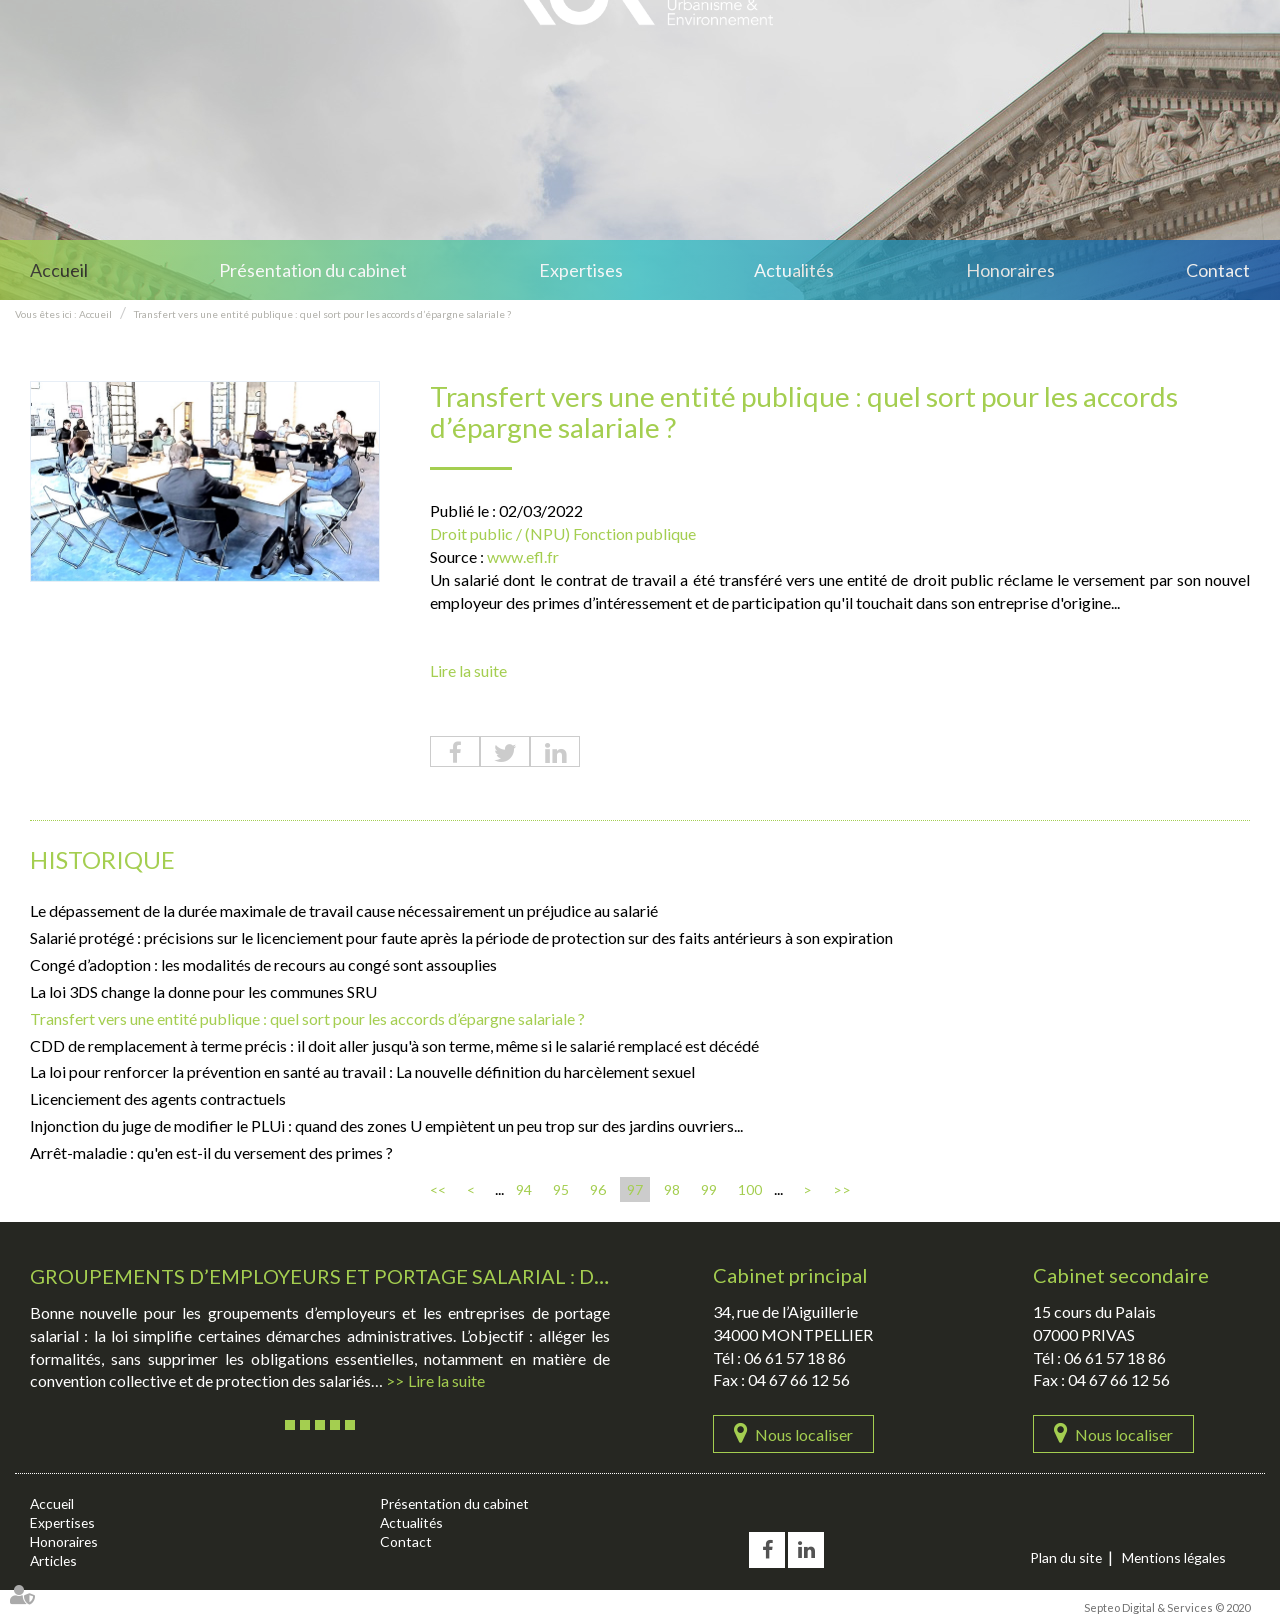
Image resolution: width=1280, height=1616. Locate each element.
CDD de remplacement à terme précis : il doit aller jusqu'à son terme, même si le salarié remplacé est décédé (394, 1045)
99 (709, 1189)
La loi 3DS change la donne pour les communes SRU (203, 991)
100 (750, 1189)
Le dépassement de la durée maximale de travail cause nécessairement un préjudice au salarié (344, 911)
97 (635, 1189)
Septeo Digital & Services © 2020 (1167, 1607)
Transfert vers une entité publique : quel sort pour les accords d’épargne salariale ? (322, 314)
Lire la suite (468, 671)
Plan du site (1066, 1557)
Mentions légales (1176, 1557)
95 (561, 1189)
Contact (1218, 270)
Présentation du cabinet (313, 270)
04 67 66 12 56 (799, 1380)
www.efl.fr (523, 556)
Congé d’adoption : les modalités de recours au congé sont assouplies (263, 964)
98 (672, 1189)
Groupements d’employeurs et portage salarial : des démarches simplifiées (450, 1276)
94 (524, 1189)
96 (598, 1189)
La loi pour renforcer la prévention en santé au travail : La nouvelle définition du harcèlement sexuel (362, 1072)
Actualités (794, 270)
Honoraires (1010, 270)
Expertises (581, 270)
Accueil (59, 270)
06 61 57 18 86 (795, 1357)
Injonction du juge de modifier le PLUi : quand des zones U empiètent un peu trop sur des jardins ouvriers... (386, 1125)
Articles (54, 1560)
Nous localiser (804, 1434)
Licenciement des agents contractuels (158, 1098)
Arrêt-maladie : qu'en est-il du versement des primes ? (211, 1152)
